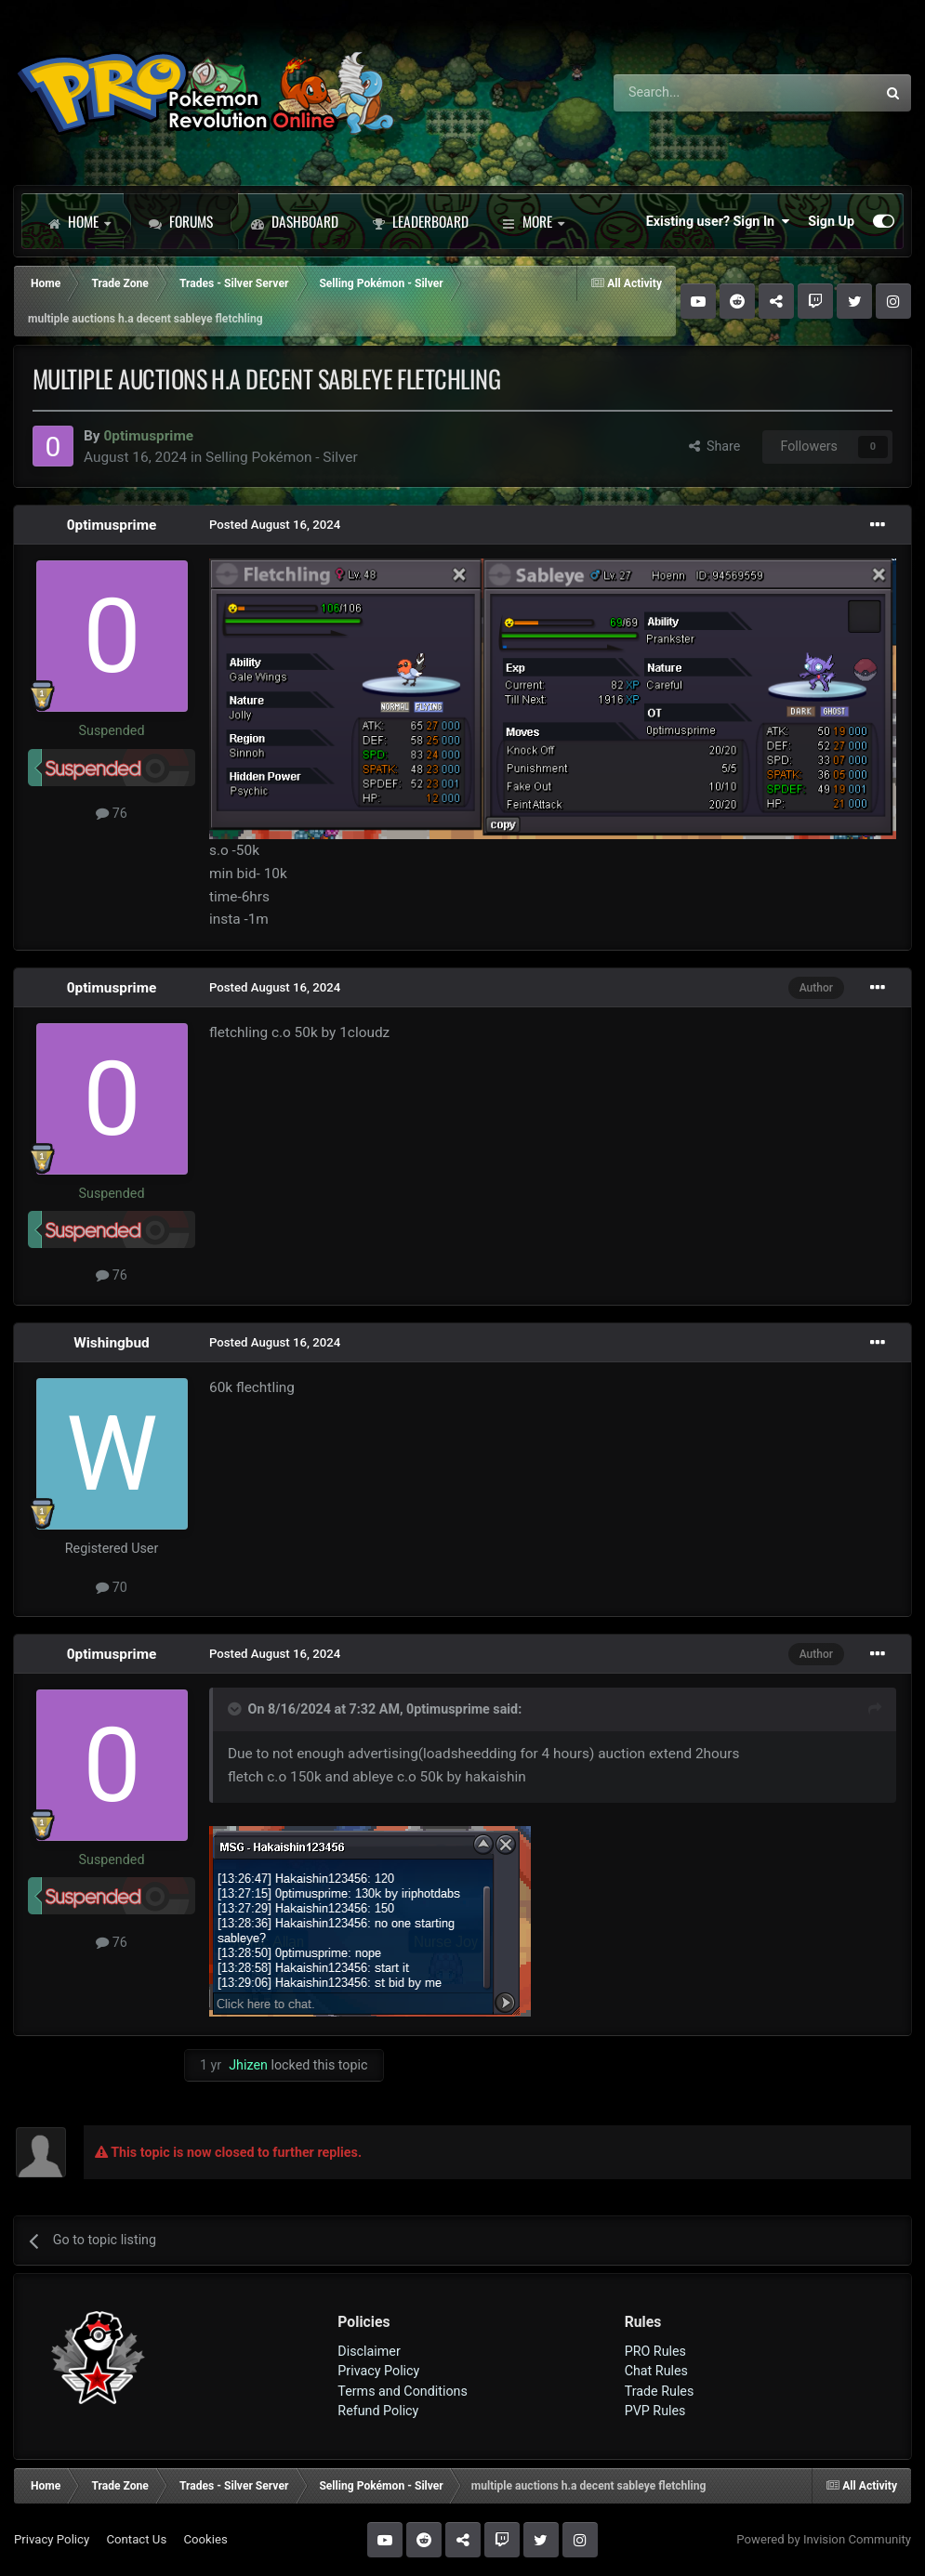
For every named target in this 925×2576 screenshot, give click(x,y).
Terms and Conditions (402, 2391)
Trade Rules (659, 2391)
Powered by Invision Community (823, 2539)
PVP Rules (655, 2410)
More (533, 221)
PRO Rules (655, 2351)
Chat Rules (656, 2370)
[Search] (696, 93)
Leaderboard (420, 221)
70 (111, 1587)
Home (79, 221)
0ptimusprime (112, 525)
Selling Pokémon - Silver (281, 457)
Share (715, 446)
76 (111, 813)
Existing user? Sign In (717, 221)
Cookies (205, 2539)
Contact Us (136, 2539)
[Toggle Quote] (236, 1709)
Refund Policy (377, 2410)
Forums (180, 221)
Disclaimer (368, 2351)
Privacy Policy (378, 2370)
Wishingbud (111, 1342)
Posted (274, 525)
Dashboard (294, 221)
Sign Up (831, 221)
